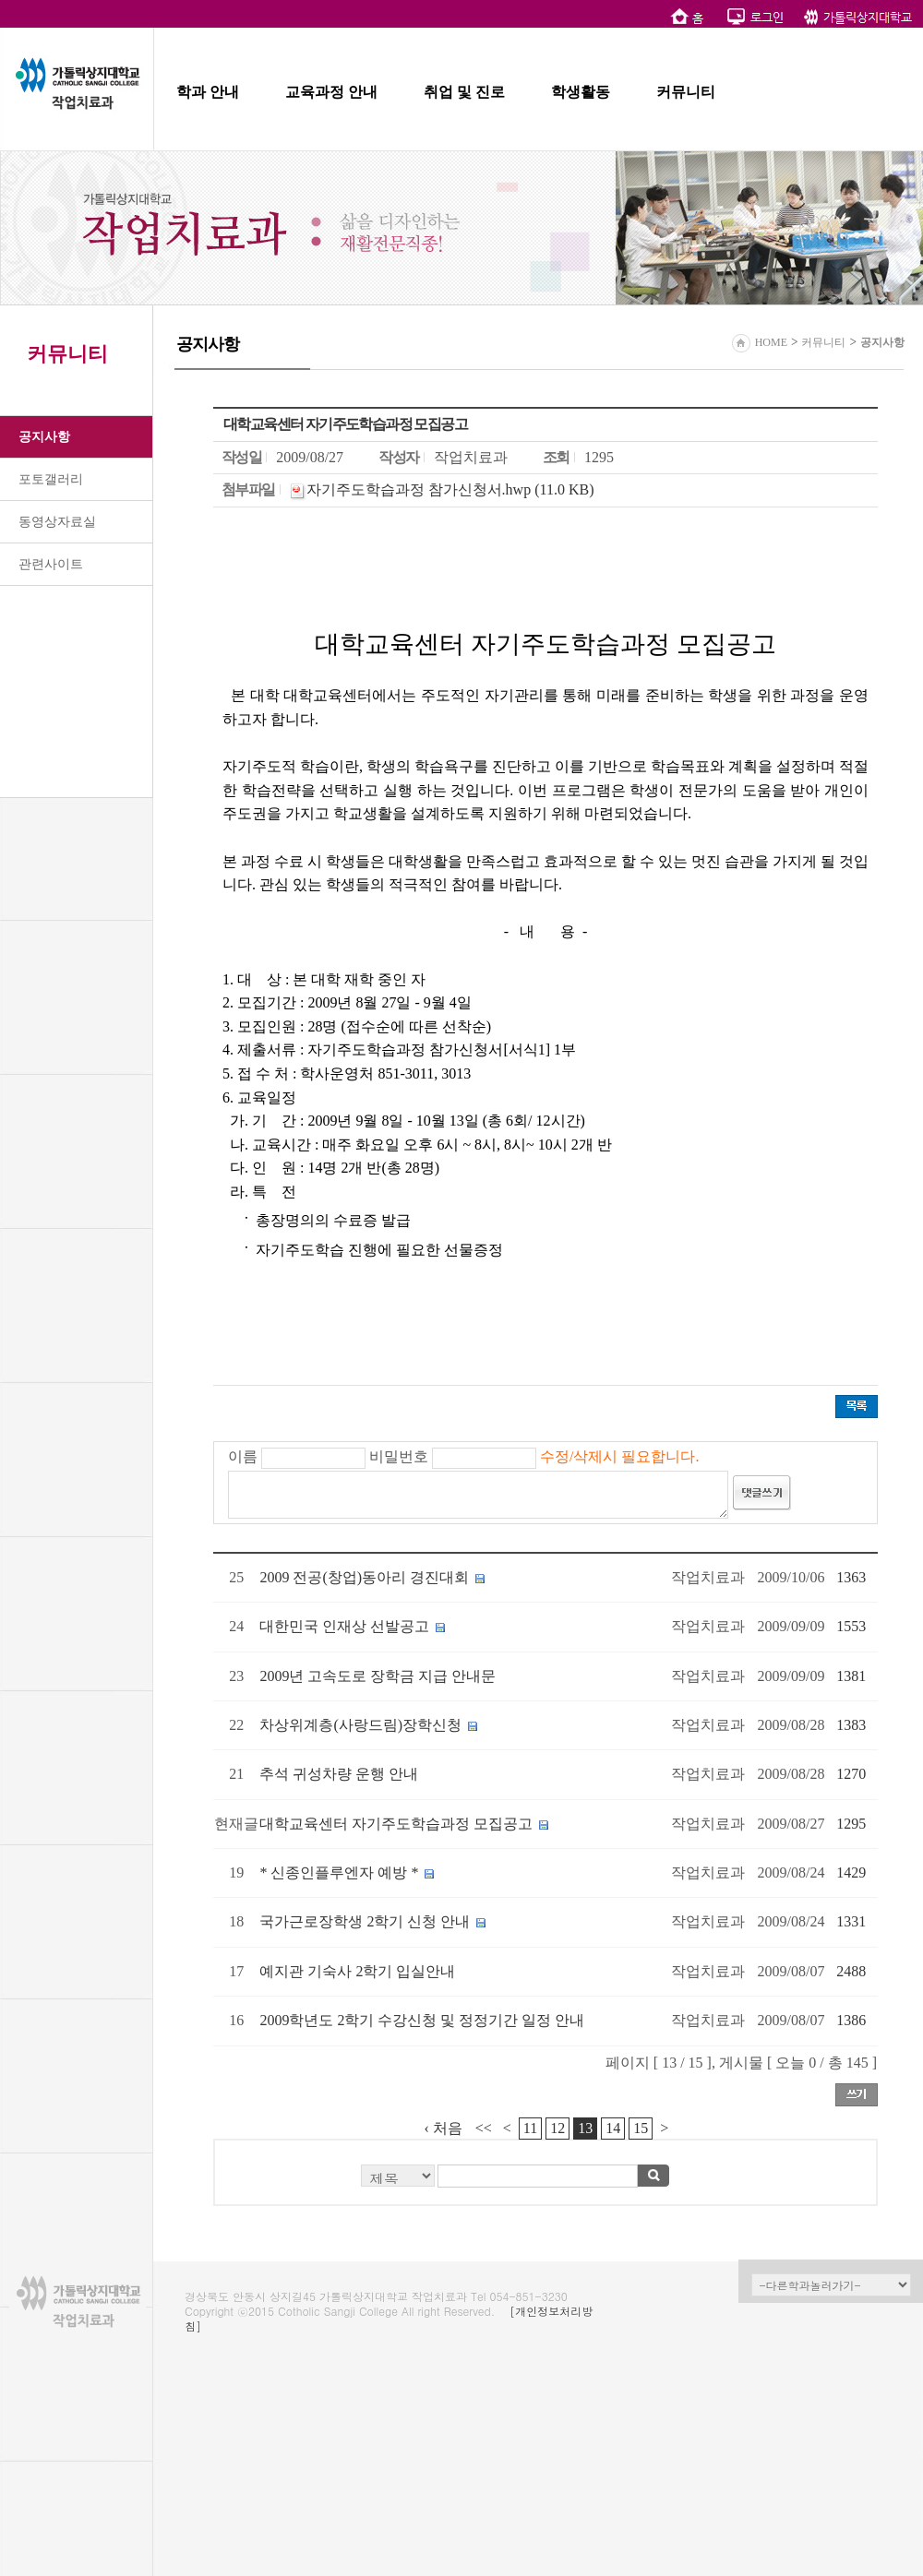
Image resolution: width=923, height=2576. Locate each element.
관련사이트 (50, 564)
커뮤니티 (685, 92)
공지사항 (44, 437)
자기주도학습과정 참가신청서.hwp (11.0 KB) (450, 489)
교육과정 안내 (331, 92)
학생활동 (580, 92)
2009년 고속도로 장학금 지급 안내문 (377, 1676)
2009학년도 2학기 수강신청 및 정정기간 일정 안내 (421, 2020)
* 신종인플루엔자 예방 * (338, 1872)
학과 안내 (207, 92)
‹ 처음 (443, 2128)
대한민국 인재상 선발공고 (344, 1626)
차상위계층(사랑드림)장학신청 (360, 1725)
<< (483, 2128)
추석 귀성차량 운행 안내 (338, 1774)
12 (557, 2128)
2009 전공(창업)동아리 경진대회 (364, 1577)
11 (530, 2128)
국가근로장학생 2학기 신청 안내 (364, 1921)
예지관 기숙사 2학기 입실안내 (357, 1971)
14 (612, 2128)
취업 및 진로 (464, 92)
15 (640, 2128)
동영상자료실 (57, 522)
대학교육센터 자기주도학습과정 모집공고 (396, 1823)
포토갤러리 (50, 479)
